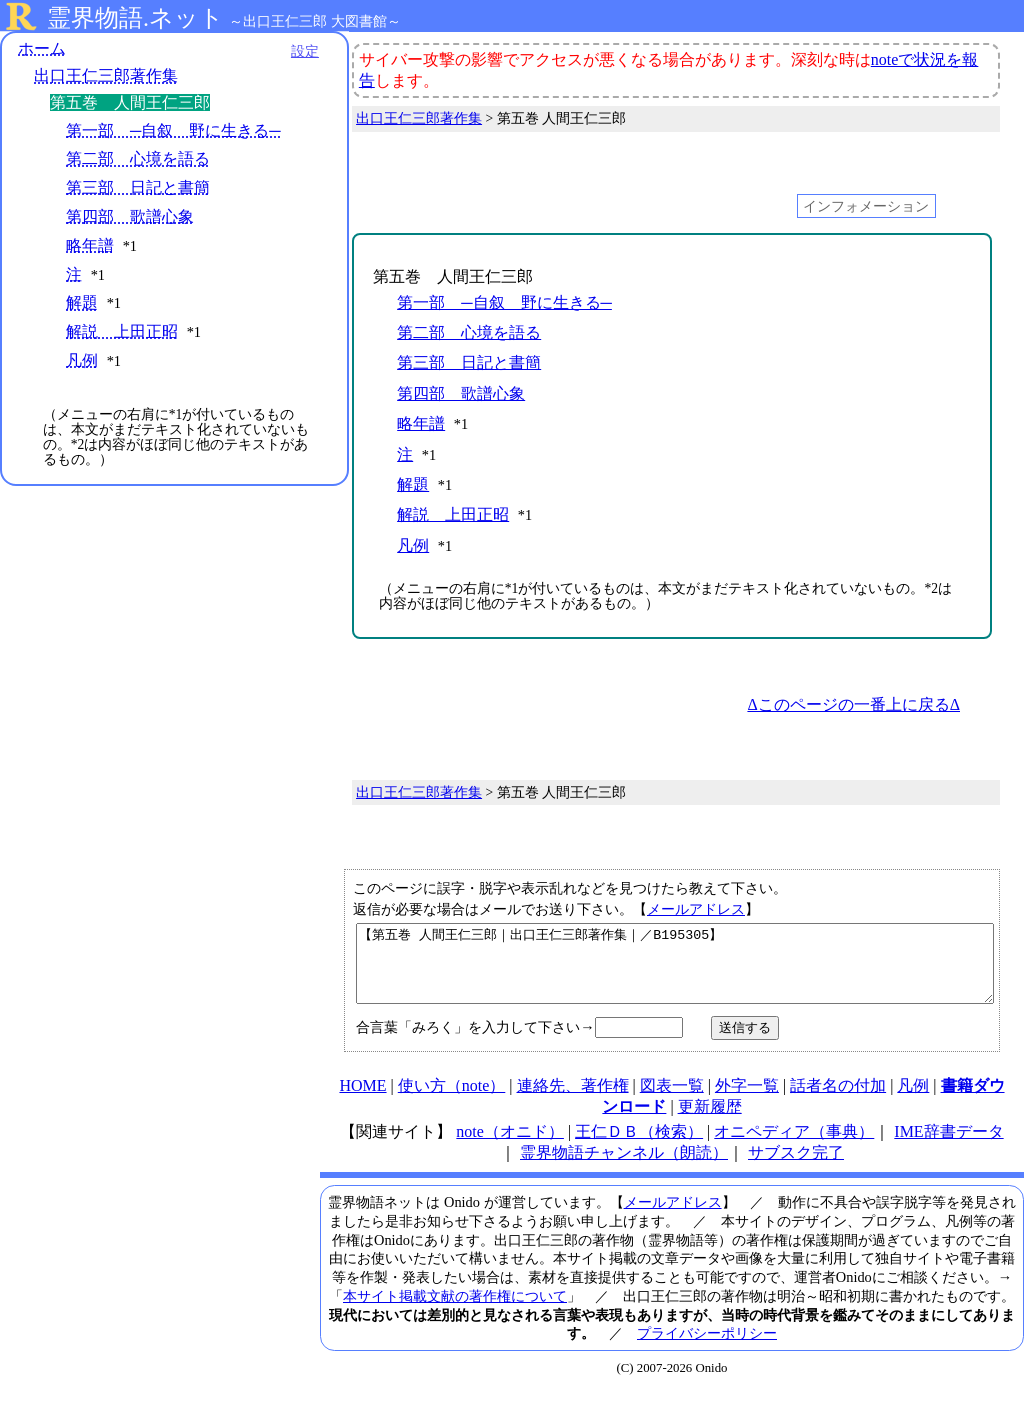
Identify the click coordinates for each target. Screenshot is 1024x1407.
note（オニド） (510, 1146)
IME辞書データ (948, 1146)
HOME (362, 1100)
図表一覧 (672, 1100)
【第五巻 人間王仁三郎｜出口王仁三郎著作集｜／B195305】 (675, 971)
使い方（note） (452, 1100)
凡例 (82, 361)
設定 (276, 52)
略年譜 (90, 246)
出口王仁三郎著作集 (106, 77)
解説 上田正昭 (122, 332)
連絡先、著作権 (573, 1100)
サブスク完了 (796, 1167)
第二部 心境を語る (138, 160)
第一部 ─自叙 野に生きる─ (173, 131)
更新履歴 (710, 1121)
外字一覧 (747, 1100)
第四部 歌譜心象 (130, 217)
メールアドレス (696, 909)
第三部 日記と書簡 (138, 189)
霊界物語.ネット (135, 18)
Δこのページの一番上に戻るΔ (853, 704)
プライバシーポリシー (707, 1348)
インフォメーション (866, 206)
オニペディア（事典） (794, 1146)
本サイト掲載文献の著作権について (455, 1311)
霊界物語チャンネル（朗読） (624, 1167)
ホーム (42, 49)
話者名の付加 (838, 1100)
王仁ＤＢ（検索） (639, 1146)
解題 (82, 304)
